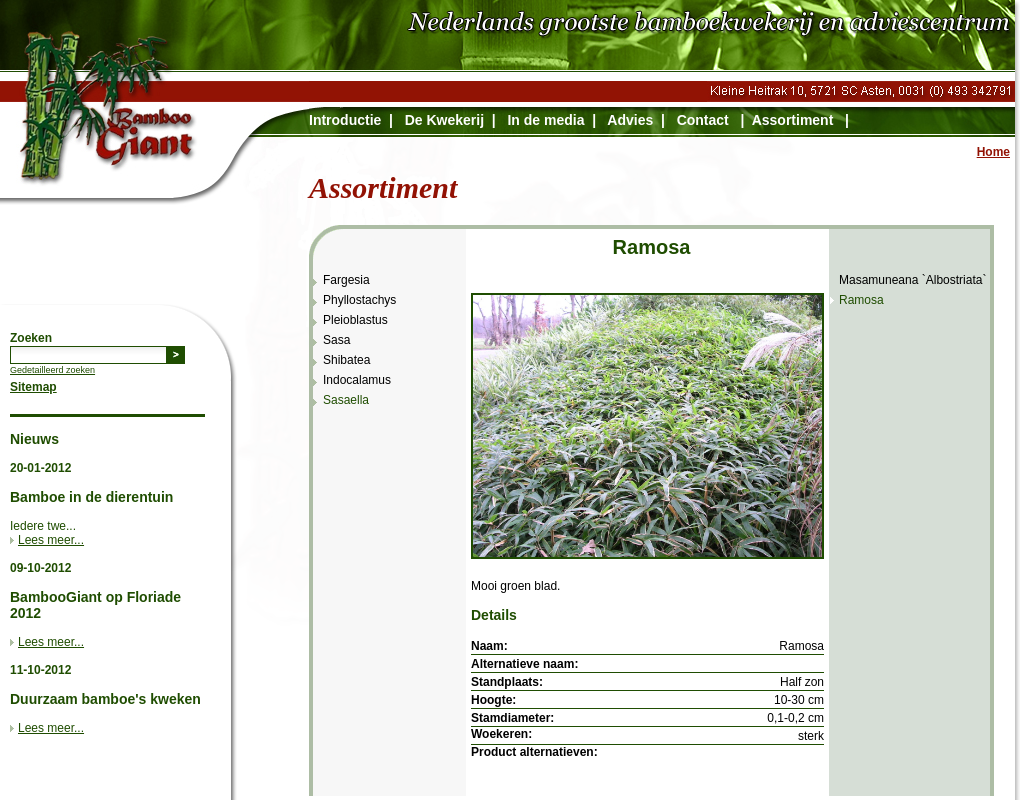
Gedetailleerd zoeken (52, 370)
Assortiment (793, 120)
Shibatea (346, 360)
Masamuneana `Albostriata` (912, 280)
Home (993, 152)
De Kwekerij (444, 120)
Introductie (345, 120)
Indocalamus (357, 380)
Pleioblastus (355, 320)
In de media (545, 120)
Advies (630, 120)
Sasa (336, 340)
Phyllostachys (359, 300)
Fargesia (346, 280)
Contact (703, 120)
